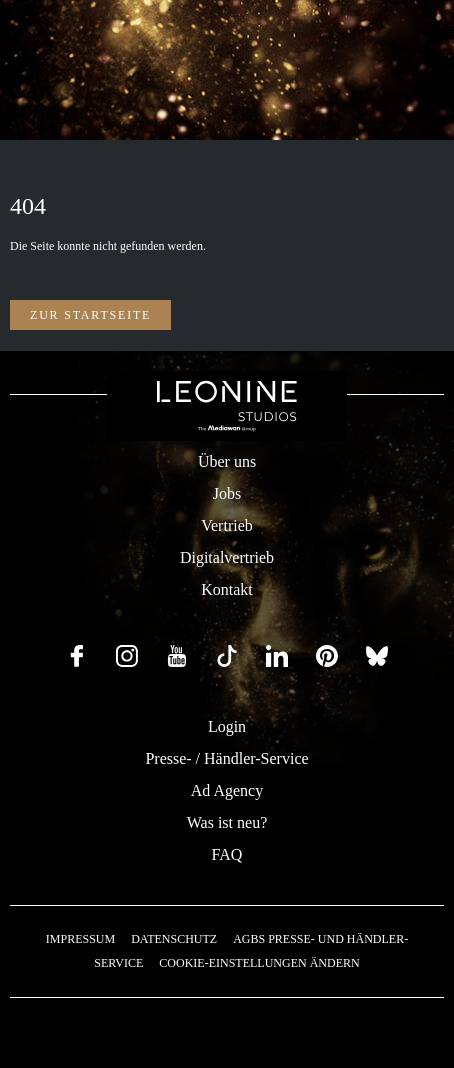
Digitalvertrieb (227, 557)
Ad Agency (227, 790)
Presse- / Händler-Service (226, 758)
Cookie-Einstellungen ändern (259, 963)
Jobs (227, 493)
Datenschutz (174, 939)
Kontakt (227, 589)
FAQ (227, 854)
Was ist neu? (227, 822)
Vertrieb (227, 525)
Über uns (227, 461)
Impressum (80, 939)
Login (227, 726)
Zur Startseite (90, 315)
